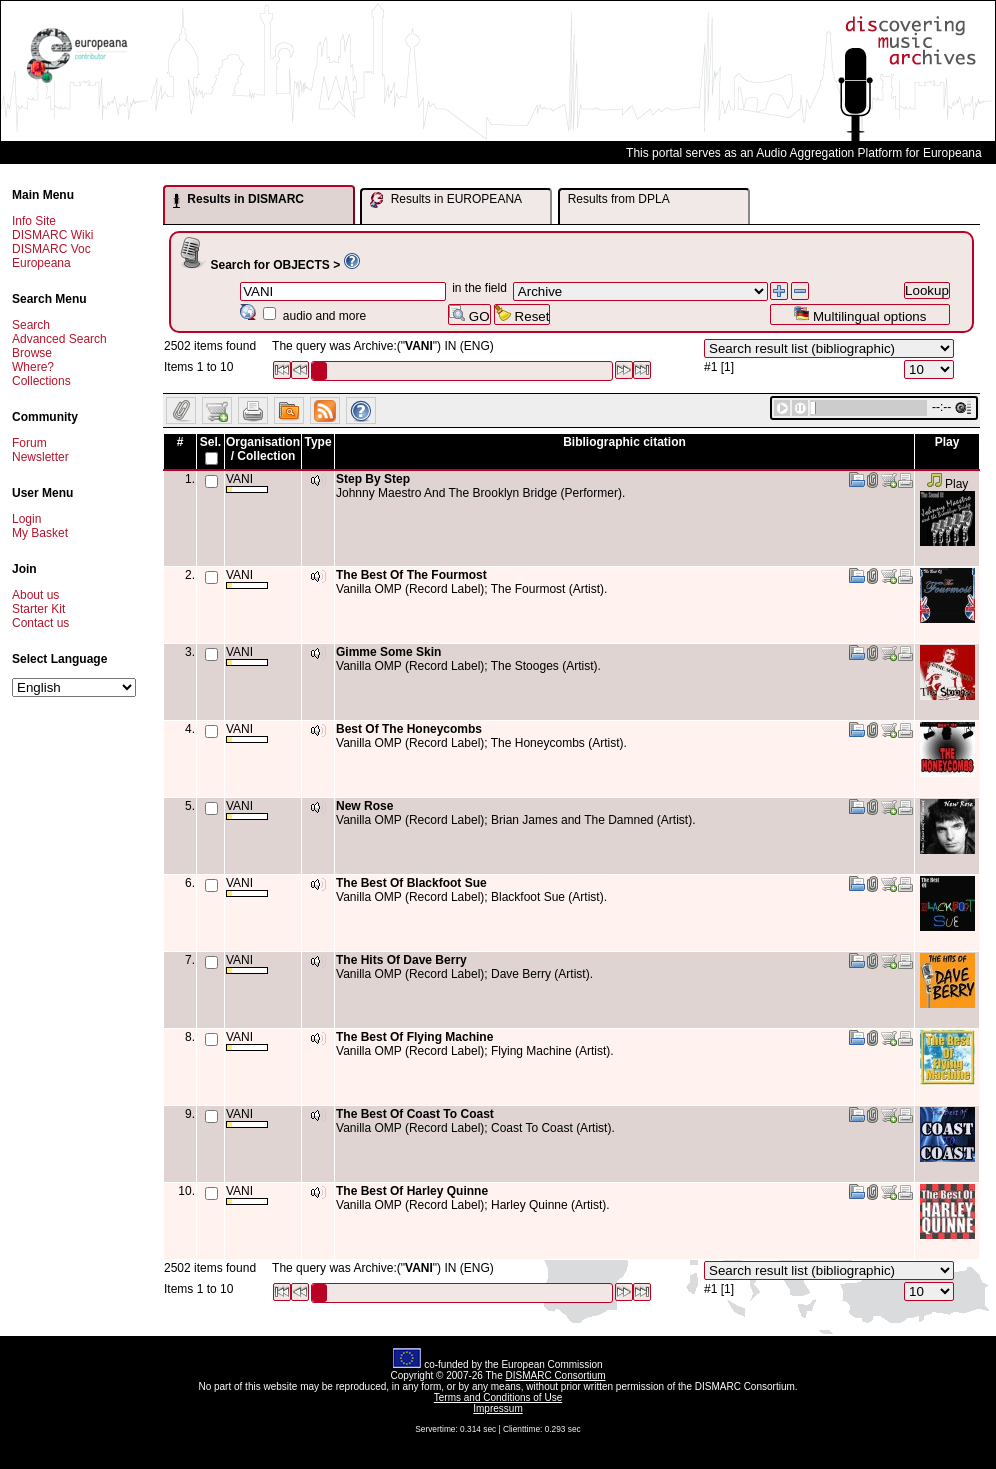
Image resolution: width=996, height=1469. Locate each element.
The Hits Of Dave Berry (401, 960)
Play (947, 484)
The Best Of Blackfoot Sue (411, 883)
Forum (29, 443)
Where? (33, 367)
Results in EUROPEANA (446, 200)
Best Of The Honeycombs (409, 729)
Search (31, 325)
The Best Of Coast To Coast (415, 1114)
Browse (32, 353)
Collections (41, 381)
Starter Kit (38, 609)
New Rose (364, 806)
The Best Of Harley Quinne (412, 1191)
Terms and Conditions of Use (498, 1397)
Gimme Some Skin (388, 652)
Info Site (34, 221)
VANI (247, 482)
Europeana (41, 263)
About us (35, 595)
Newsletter (40, 457)
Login (26, 519)
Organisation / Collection (263, 449)
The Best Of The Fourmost (411, 575)
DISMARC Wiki (52, 235)
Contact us (40, 623)
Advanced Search (59, 339)
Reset (522, 314)
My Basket (40, 533)
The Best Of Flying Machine (414, 1037)
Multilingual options (859, 314)
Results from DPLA (619, 199)
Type (317, 442)
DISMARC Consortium (556, 1375)
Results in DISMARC (238, 200)
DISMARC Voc (51, 249)
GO (469, 314)
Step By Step (373, 479)
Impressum (497, 1408)
